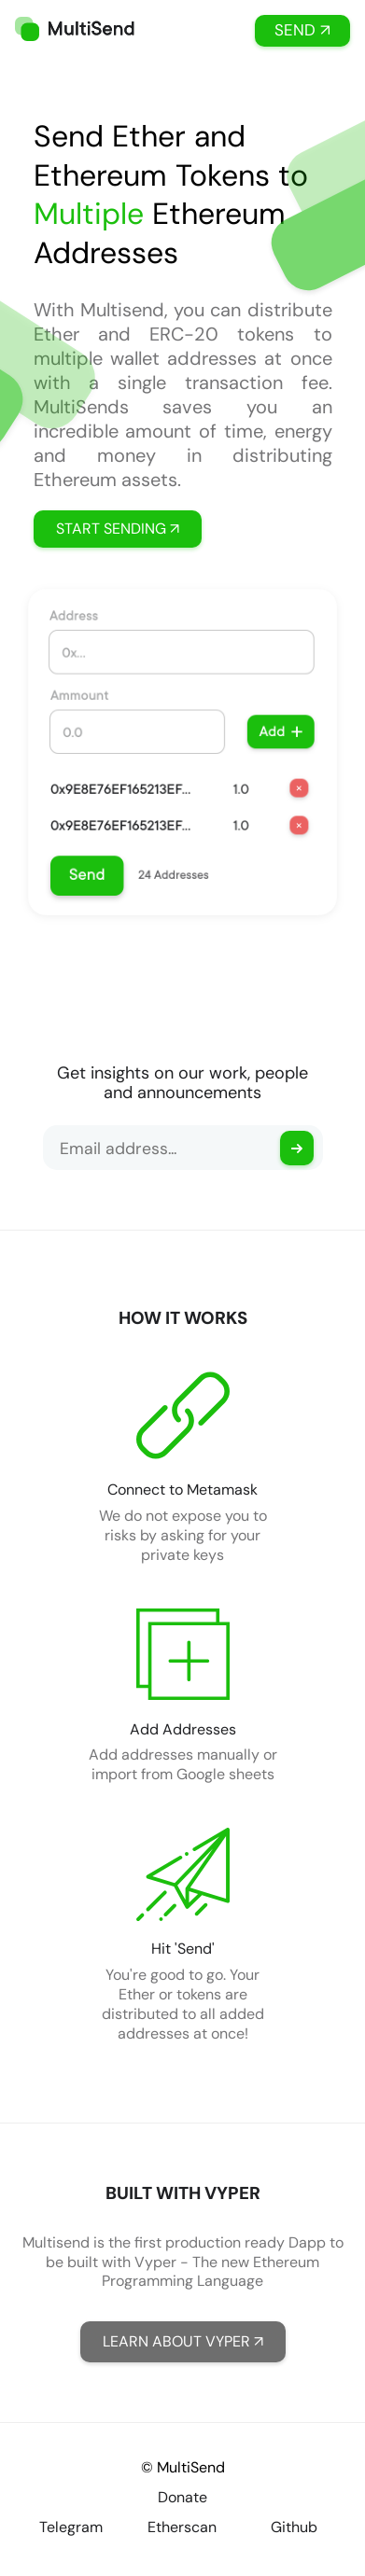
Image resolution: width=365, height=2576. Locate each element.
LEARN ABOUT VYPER (183, 2341)
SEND (302, 30)
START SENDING (117, 528)
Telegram (71, 2527)
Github (294, 2527)
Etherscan (182, 2527)
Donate (182, 2497)
